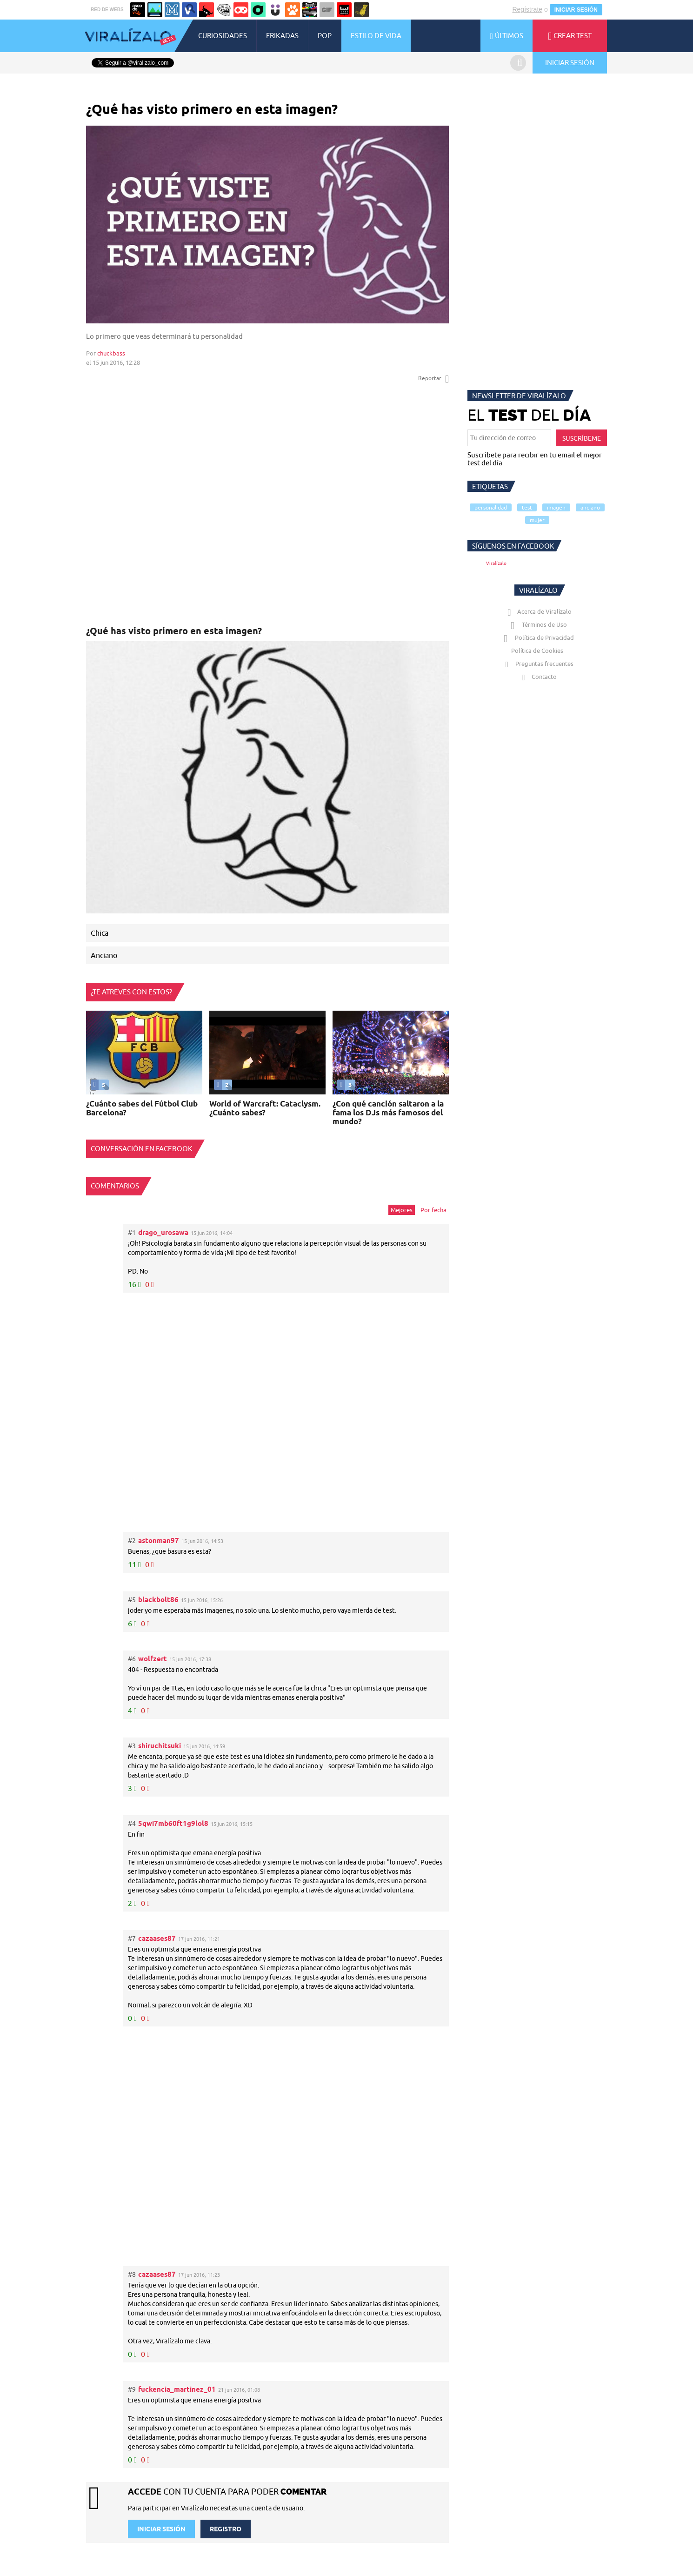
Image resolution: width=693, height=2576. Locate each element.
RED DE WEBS (107, 9)
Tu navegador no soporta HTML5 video (268, 1052)
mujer (537, 520)
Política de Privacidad (537, 637)
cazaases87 (157, 1938)
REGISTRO (225, 2529)
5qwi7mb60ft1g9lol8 (173, 1823)
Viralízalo (496, 563)
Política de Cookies (537, 650)
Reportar (433, 378)
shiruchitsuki (159, 1746)
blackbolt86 (158, 1599)
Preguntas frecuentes (537, 663)
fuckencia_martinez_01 (177, 2389)
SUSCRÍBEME (581, 438)
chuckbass (111, 353)
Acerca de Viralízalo (538, 611)
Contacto (537, 676)
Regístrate (527, 9)
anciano (590, 507)
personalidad (490, 507)
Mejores (402, 1210)
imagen (556, 507)
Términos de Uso (537, 624)
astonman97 (158, 1540)
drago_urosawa (163, 1232)
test (527, 507)
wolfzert (152, 1659)
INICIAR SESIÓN (576, 10)
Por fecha (433, 1210)
